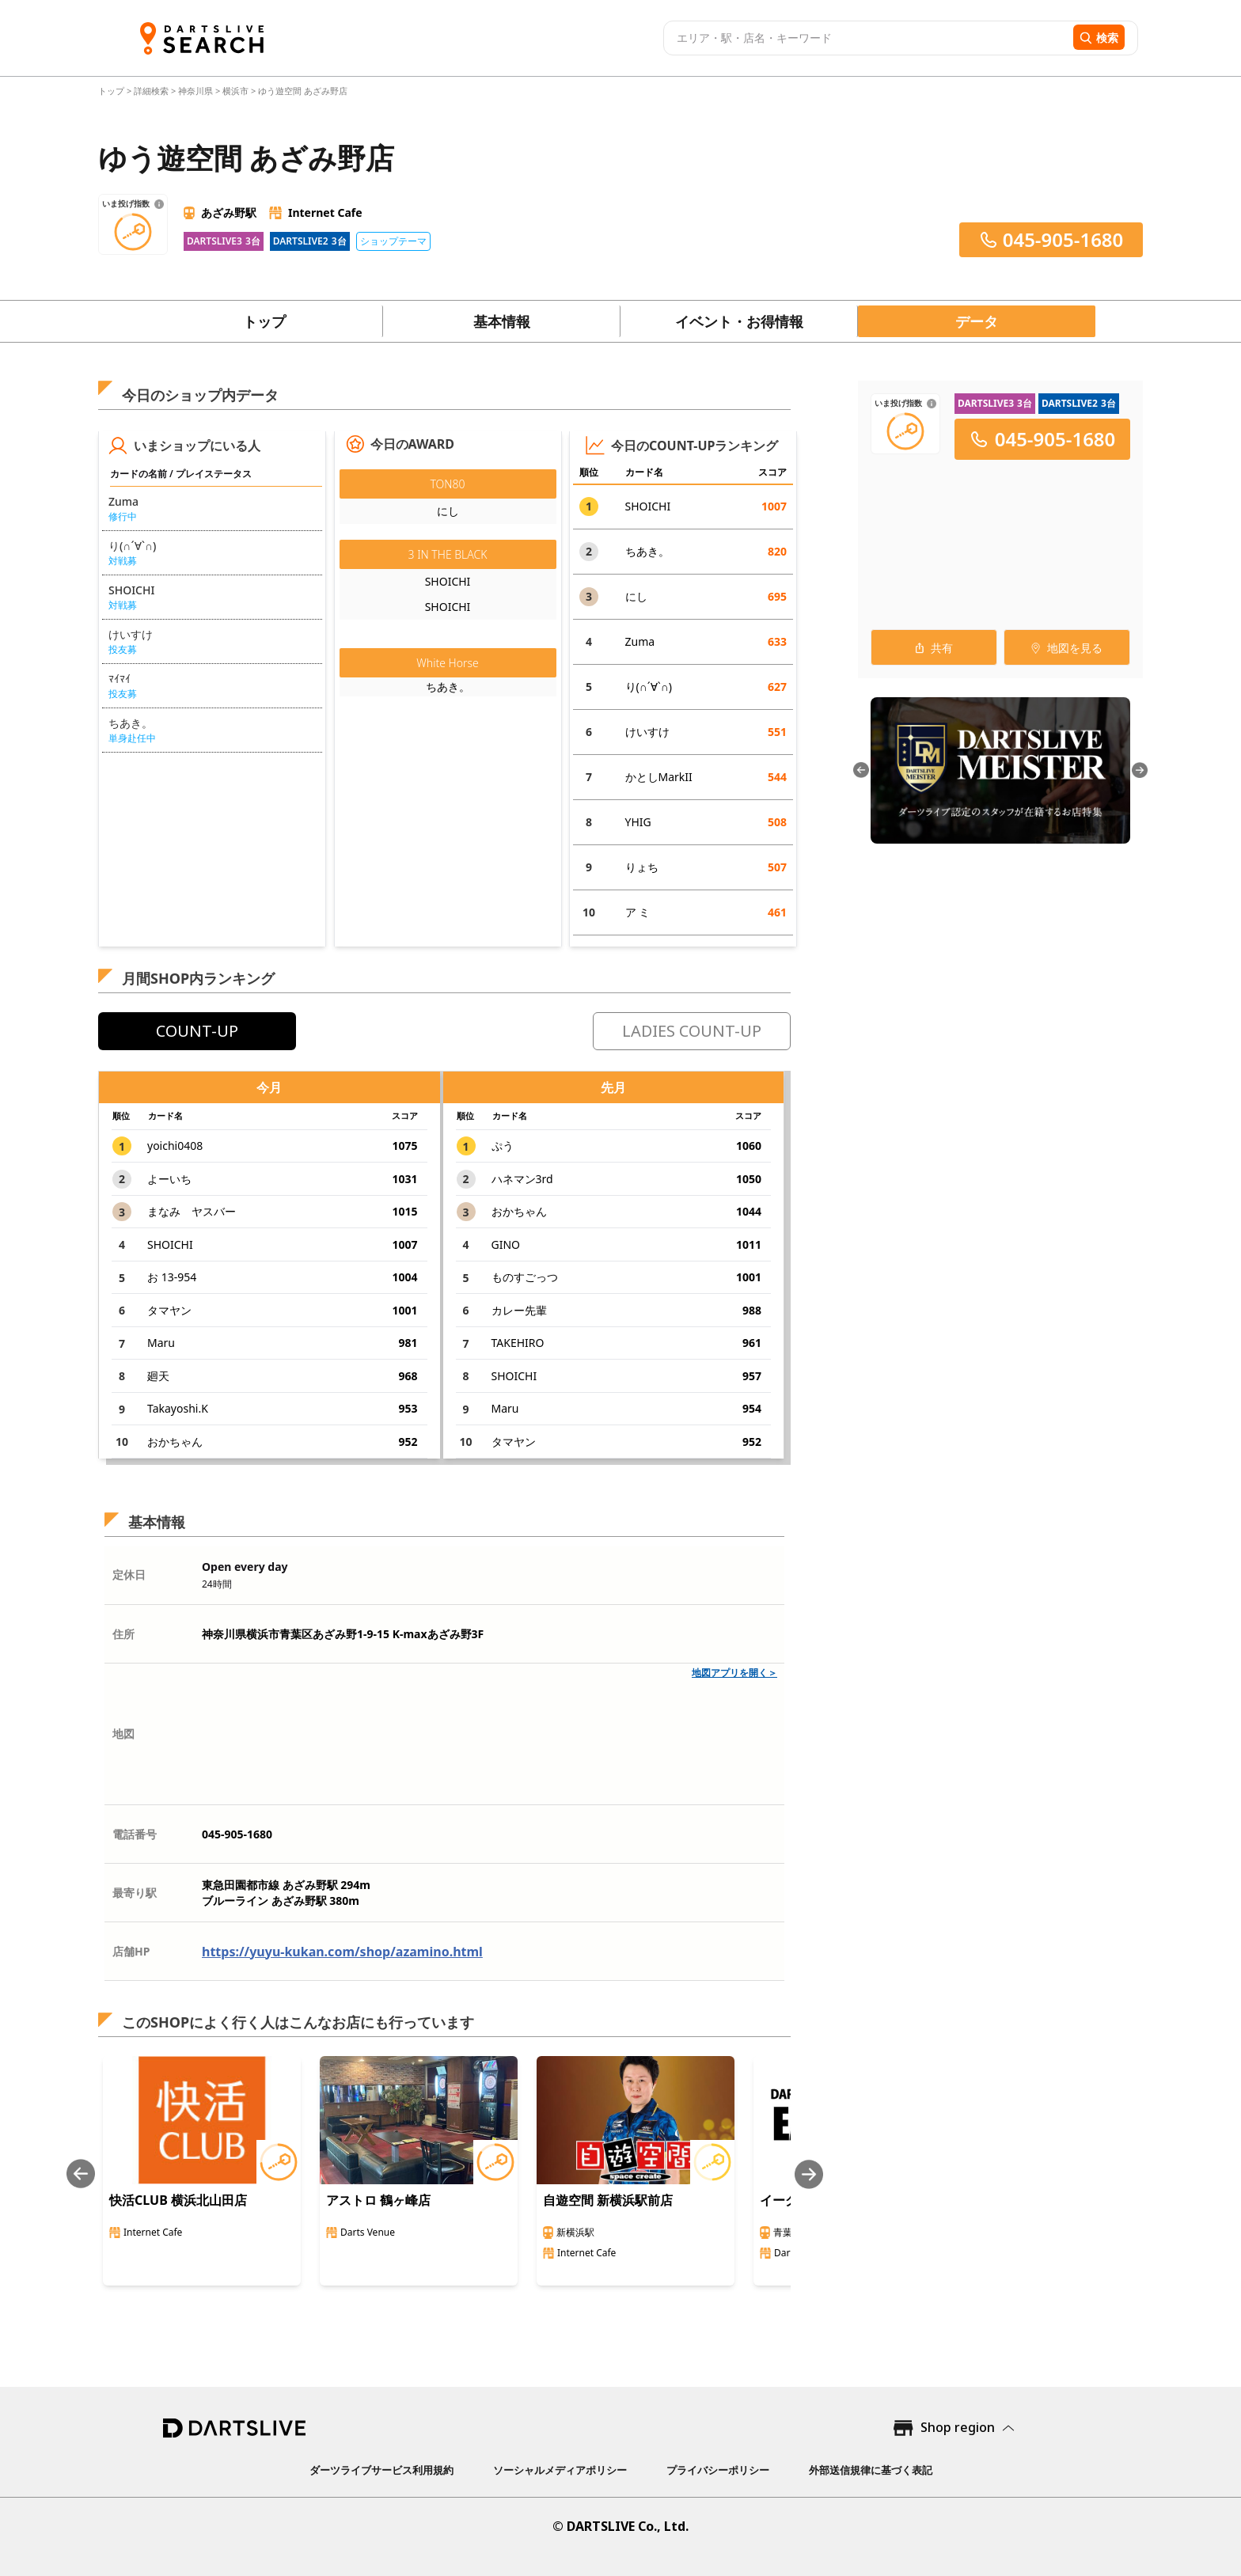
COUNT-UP (197, 1030)
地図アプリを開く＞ (734, 1672)
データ (976, 321)
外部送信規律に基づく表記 (870, 2470)
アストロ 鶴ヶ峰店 (378, 2200)
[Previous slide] (80, 2174)
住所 (123, 1633)
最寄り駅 (134, 1892)
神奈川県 (195, 91)
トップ (112, 91)
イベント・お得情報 (739, 321)
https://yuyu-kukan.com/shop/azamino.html (342, 1951)
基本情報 (501, 321)
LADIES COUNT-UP (691, 1030)
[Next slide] (809, 2174)
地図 (123, 1733)
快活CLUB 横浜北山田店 (178, 2200)
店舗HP (131, 1951)
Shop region (957, 2427)
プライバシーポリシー (717, 2470)
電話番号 (134, 1834)
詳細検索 (152, 91)
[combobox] (866, 38)
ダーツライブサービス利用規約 (381, 2470)
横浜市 (235, 91)
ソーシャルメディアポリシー (560, 2470)
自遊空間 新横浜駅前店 (608, 2200)
